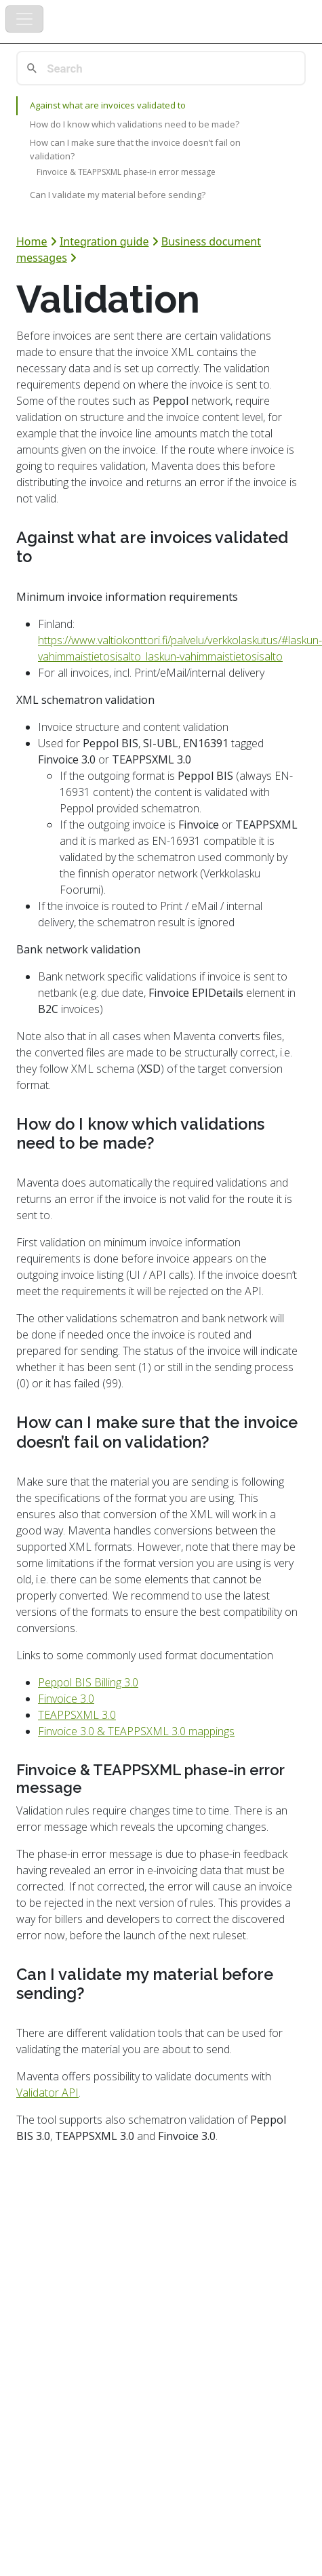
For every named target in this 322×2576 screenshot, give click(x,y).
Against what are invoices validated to (108, 105)
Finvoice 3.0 (66, 1698)
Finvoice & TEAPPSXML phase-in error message (126, 172)
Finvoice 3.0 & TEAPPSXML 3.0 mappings (136, 1731)
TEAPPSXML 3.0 (77, 1714)
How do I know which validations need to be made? (134, 124)
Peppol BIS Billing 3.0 (88, 1682)
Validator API (47, 2092)
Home (31, 241)
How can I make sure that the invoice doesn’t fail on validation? (135, 149)
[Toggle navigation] (24, 19)
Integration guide (104, 241)
